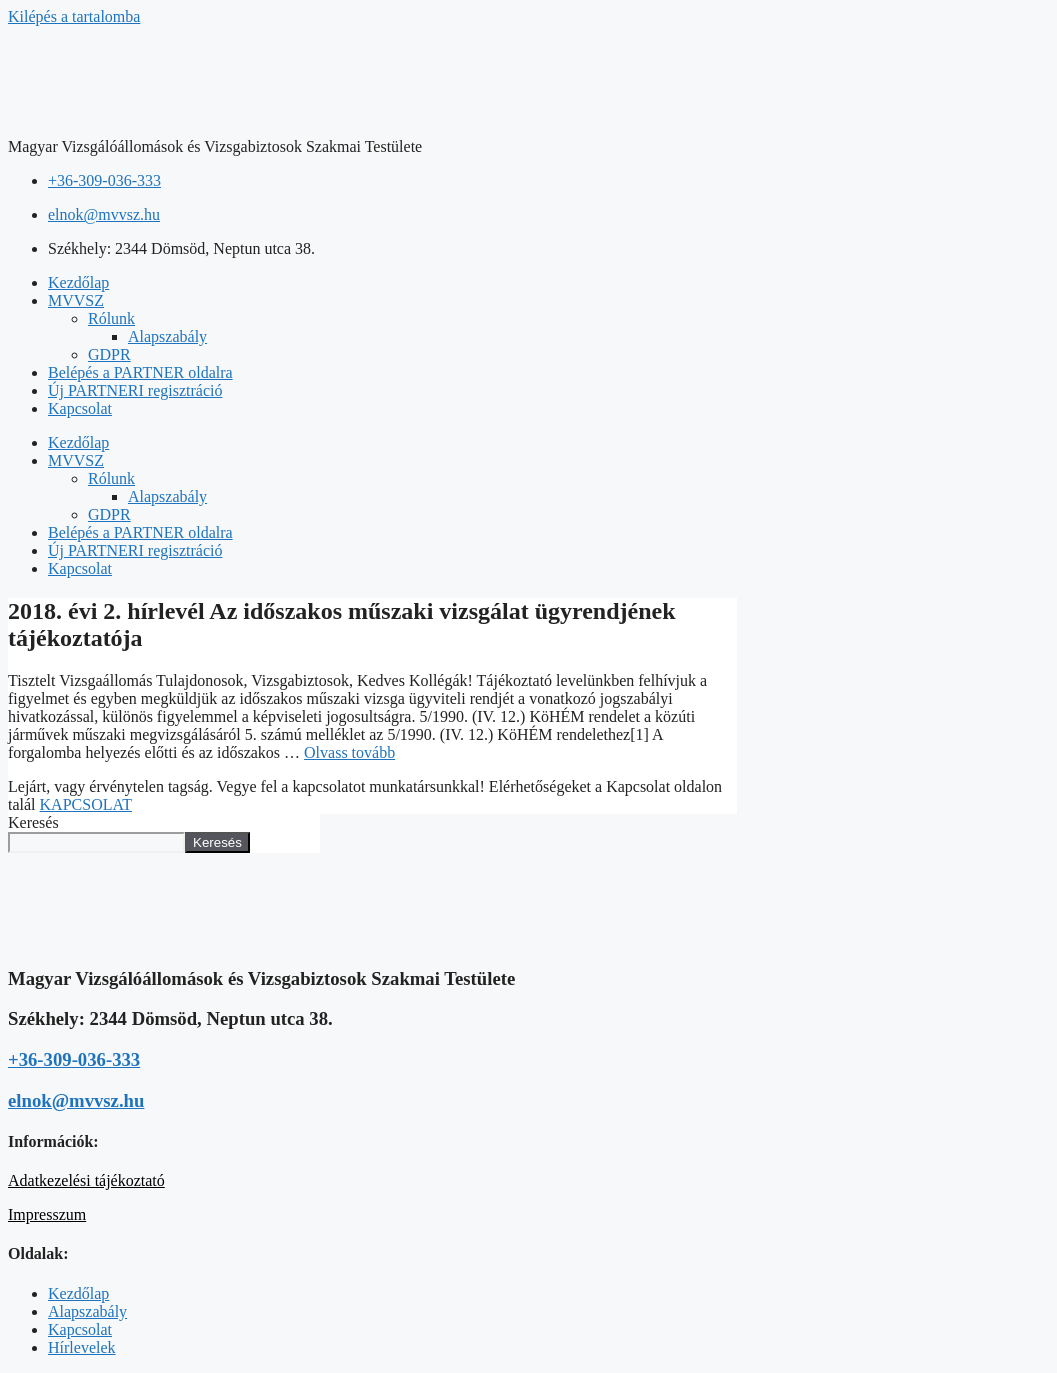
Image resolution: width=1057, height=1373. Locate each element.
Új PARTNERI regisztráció (135, 390)
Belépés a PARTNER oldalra (140, 372)
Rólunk (111, 318)
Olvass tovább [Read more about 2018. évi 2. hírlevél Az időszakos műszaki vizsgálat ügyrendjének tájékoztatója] (349, 752)
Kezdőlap (78, 282)
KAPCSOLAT (86, 804)
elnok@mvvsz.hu (76, 1100)
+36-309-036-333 (74, 1059)
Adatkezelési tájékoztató (86, 1180)
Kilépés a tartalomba (74, 16)
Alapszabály (167, 336)
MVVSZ (76, 300)
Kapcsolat (80, 408)
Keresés (33, 822)
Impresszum (47, 1214)
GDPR (109, 354)
